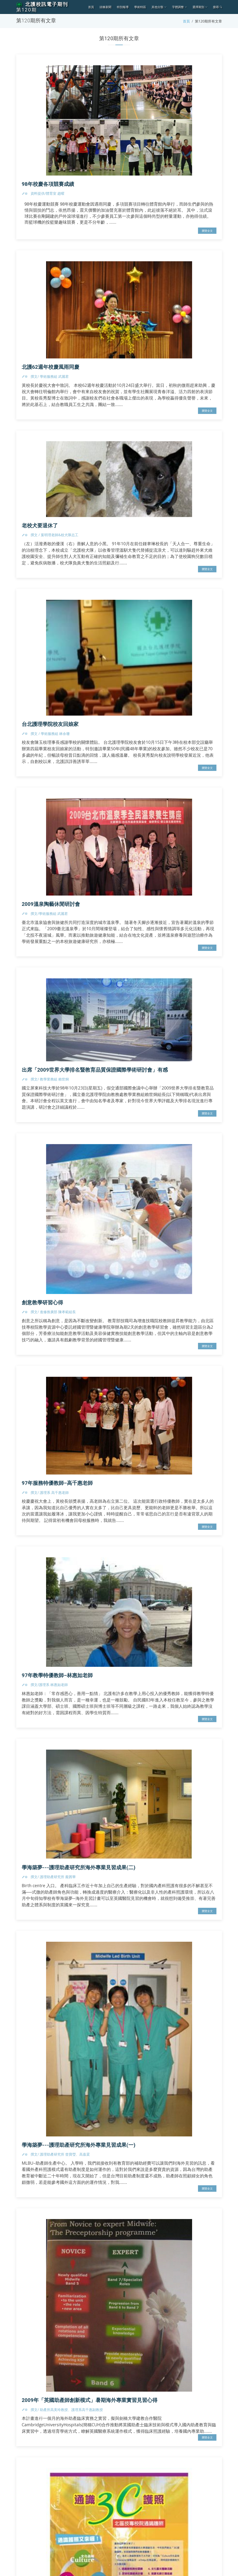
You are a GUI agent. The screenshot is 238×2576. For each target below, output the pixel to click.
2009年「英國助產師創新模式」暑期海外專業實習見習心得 (89, 2401)
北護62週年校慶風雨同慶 (50, 368)
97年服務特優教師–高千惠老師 (57, 1484)
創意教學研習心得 (42, 1303)
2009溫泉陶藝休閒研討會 (51, 905)
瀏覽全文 (207, 231)
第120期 (26, 10)
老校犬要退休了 (40, 526)
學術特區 (140, 7)
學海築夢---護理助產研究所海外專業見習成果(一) (78, 2146)
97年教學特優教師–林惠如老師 (57, 1676)
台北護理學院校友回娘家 (50, 725)
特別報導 (123, 7)
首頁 (91, 7)
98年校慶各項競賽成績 (48, 185)
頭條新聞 (105, 7)
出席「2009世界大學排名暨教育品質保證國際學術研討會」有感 (95, 1070)
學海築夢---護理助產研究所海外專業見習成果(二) (78, 1868)
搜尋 (217, 7)
